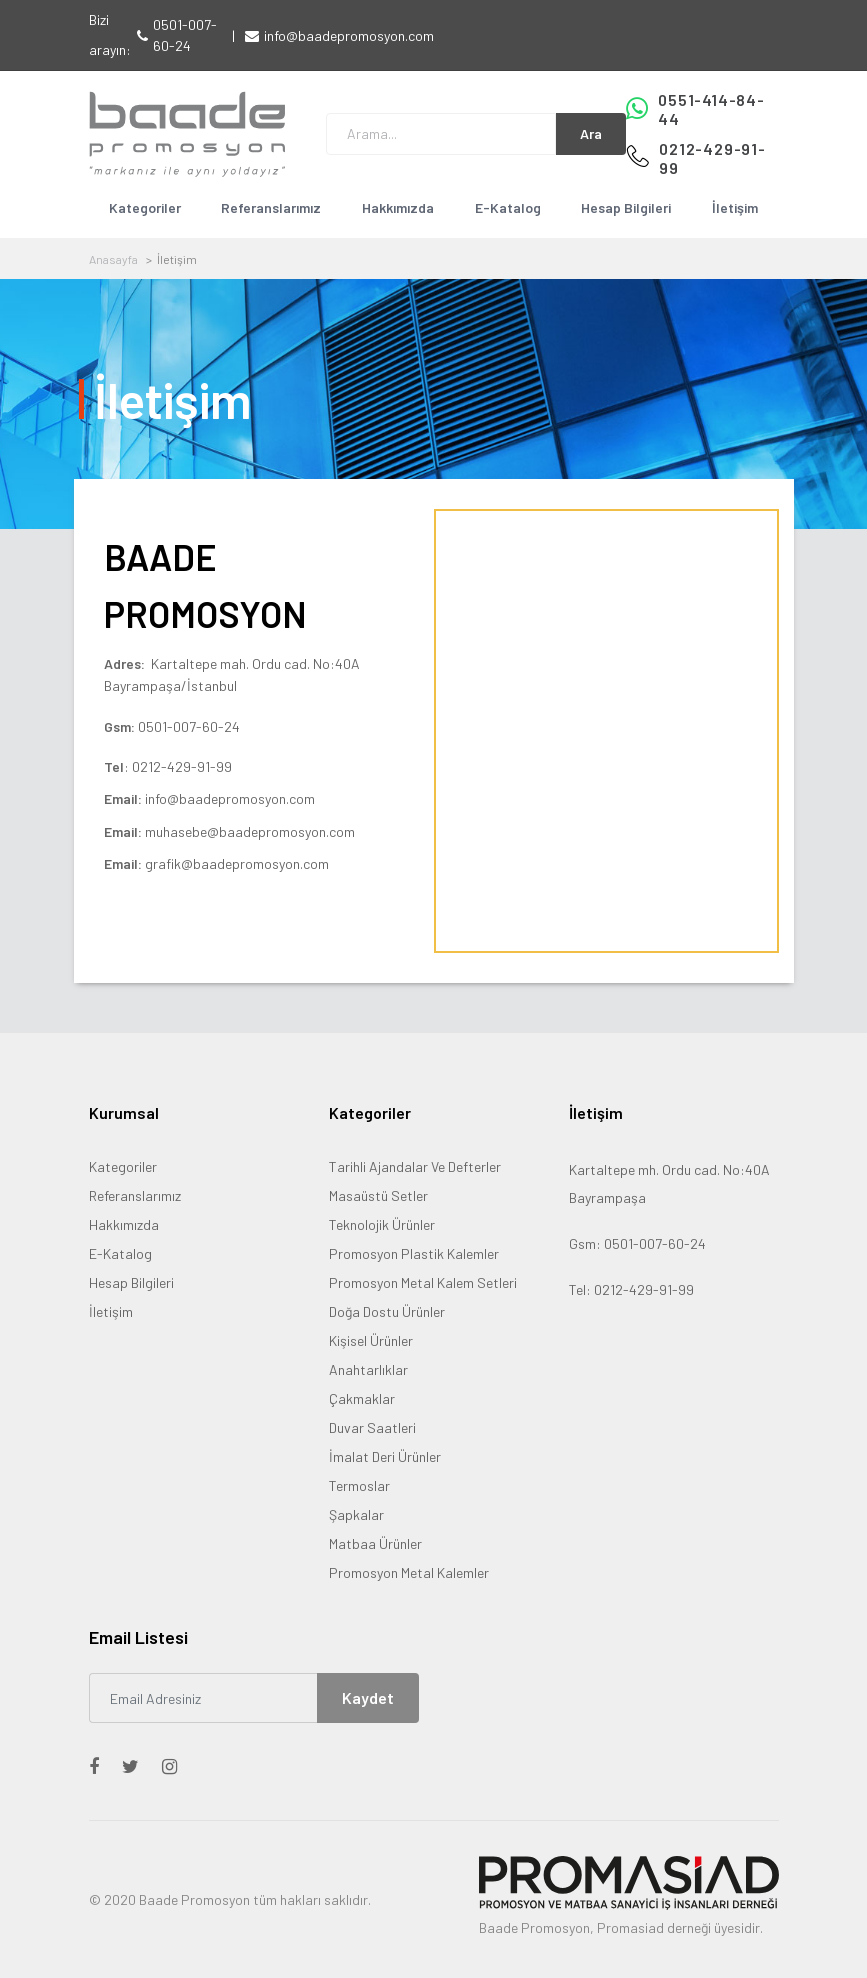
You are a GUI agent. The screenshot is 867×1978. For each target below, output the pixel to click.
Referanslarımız (271, 207)
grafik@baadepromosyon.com (237, 863)
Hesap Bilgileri (626, 207)
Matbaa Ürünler (375, 1543)
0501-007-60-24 (185, 35)
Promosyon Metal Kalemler (409, 1572)
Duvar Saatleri (372, 1427)
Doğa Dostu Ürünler (387, 1311)
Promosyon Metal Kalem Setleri (423, 1282)
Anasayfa (113, 259)
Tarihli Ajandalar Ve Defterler (415, 1166)
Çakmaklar (362, 1398)
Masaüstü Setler (378, 1195)
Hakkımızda (398, 207)
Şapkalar (356, 1514)
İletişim (735, 207)
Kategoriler (145, 207)
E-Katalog (508, 207)
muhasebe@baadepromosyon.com (250, 831)
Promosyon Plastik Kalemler (414, 1253)
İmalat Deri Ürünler (385, 1456)
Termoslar (359, 1485)
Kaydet (368, 1697)
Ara (591, 133)
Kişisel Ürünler (371, 1340)
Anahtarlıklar (368, 1369)
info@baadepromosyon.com (349, 35)
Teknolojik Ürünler (382, 1224)
